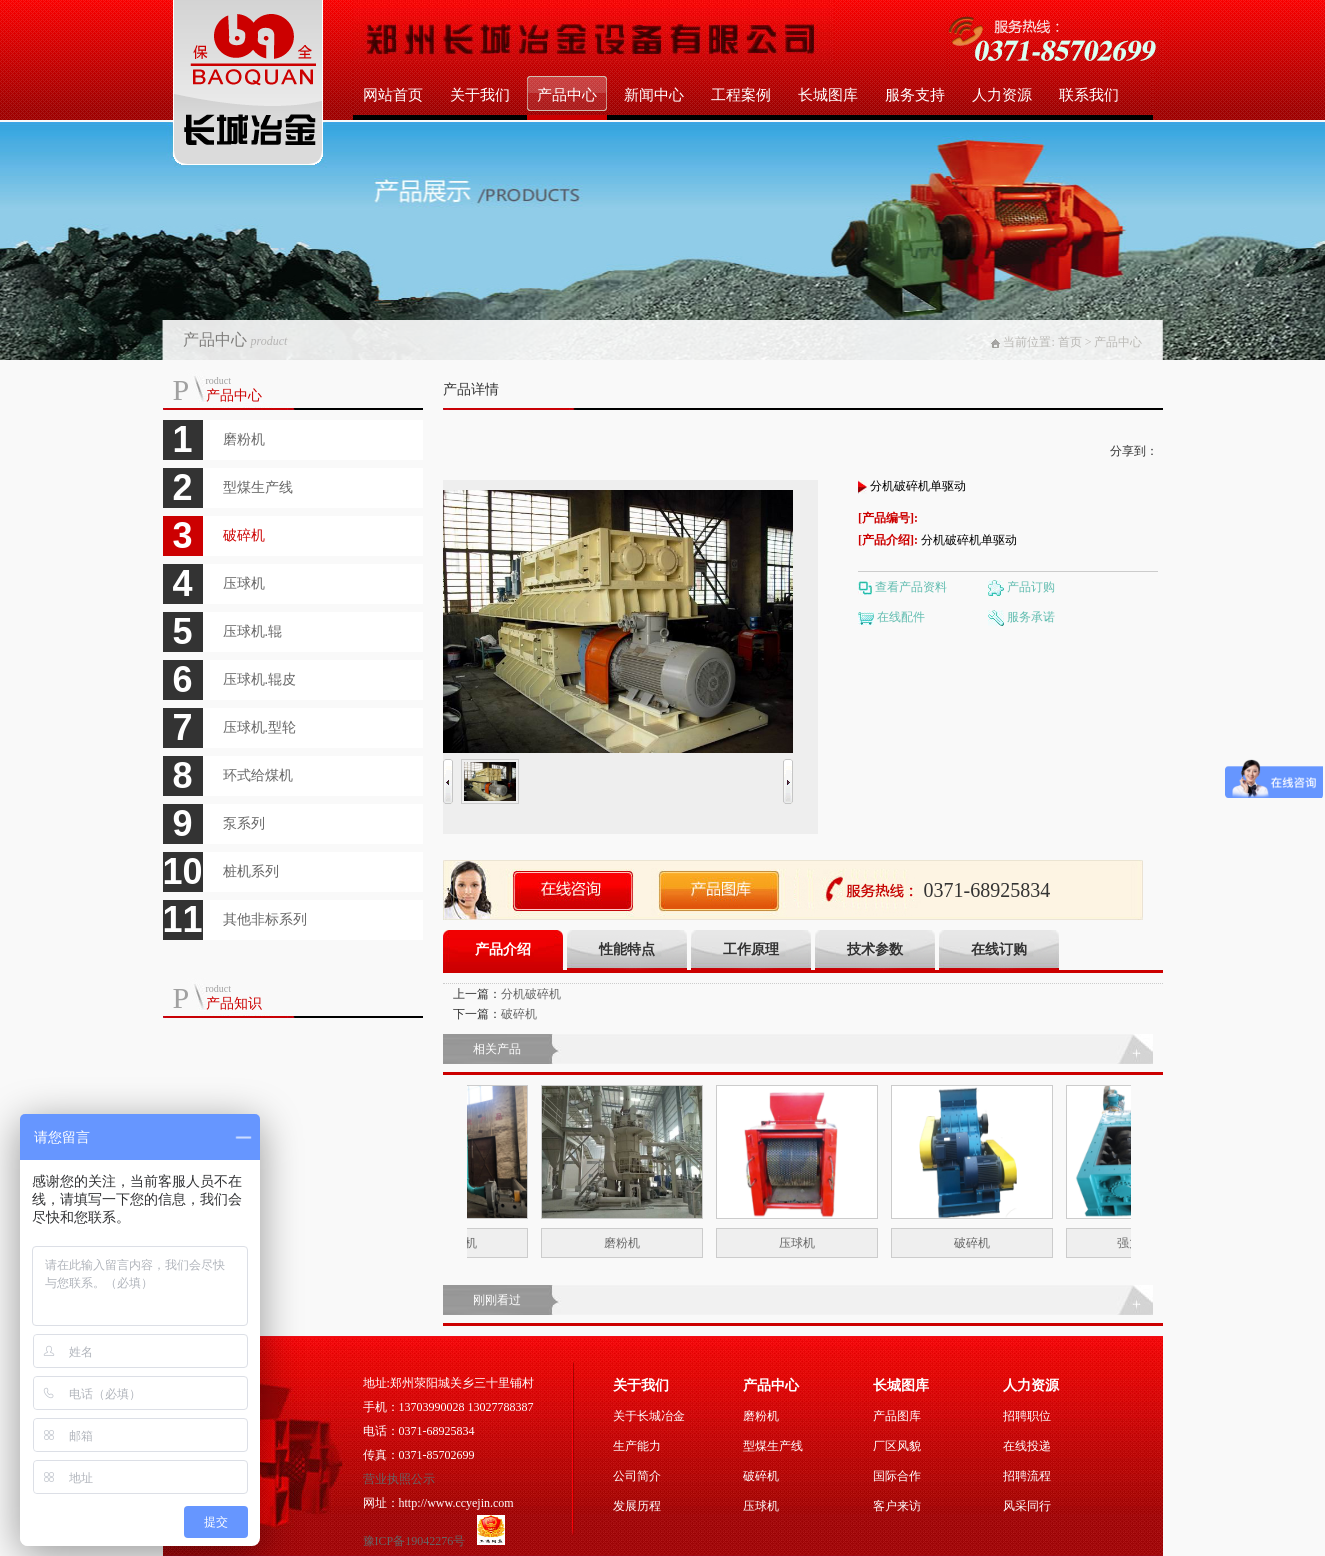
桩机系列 (251, 871)
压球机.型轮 (260, 727)
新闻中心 (654, 95)
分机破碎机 (531, 994)
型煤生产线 (258, 487)
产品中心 (567, 95)
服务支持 (915, 95)
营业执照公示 (399, 1479)
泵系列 (244, 823)
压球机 (244, 583)
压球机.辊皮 (260, 679)
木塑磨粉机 (468, 1243)
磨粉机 (244, 439)
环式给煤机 (258, 775)
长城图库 (828, 95)
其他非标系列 (265, 919)
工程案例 (741, 95)
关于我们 (480, 95)
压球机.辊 (253, 631)
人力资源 (1002, 95)
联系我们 (1089, 95)
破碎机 (244, 535)
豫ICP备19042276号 (416, 1541)
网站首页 (393, 95)
